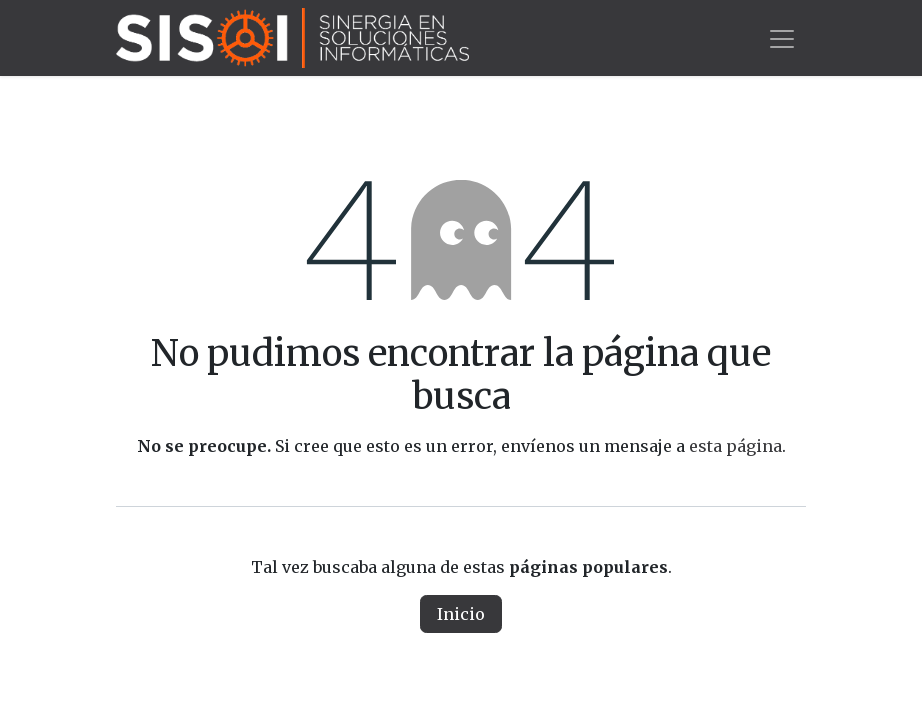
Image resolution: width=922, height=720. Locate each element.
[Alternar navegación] (782, 37)
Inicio (461, 614)
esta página (735, 446)
